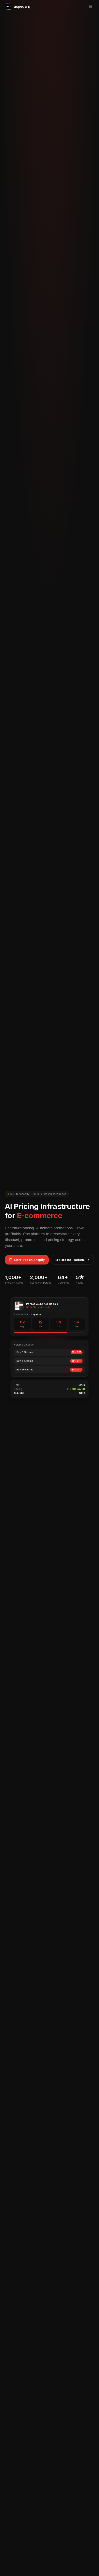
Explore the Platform (72, 1259)
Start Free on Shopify (27, 1259)
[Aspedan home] (17, 6)
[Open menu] (90, 6)
